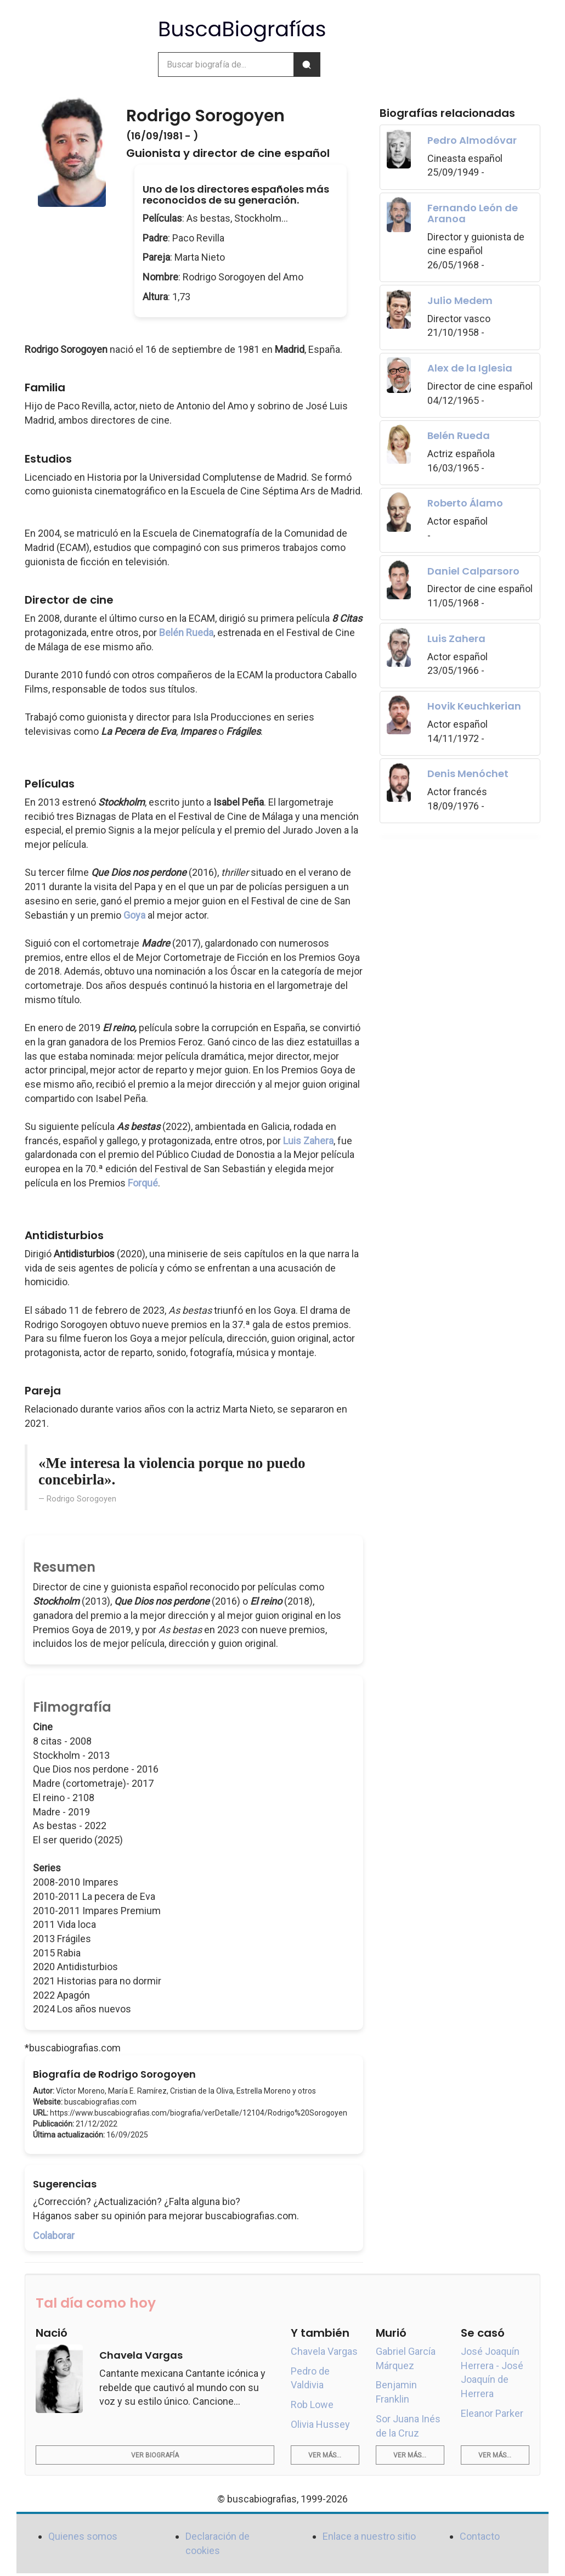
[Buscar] (306, 64)
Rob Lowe (312, 2404)
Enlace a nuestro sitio (369, 2536)
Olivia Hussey (320, 2424)
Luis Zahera (308, 1140)
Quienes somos (82, 2536)
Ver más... (324, 2455)
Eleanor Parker (492, 2413)
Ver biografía (155, 2455)
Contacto (480, 2536)
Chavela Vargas (324, 2351)
